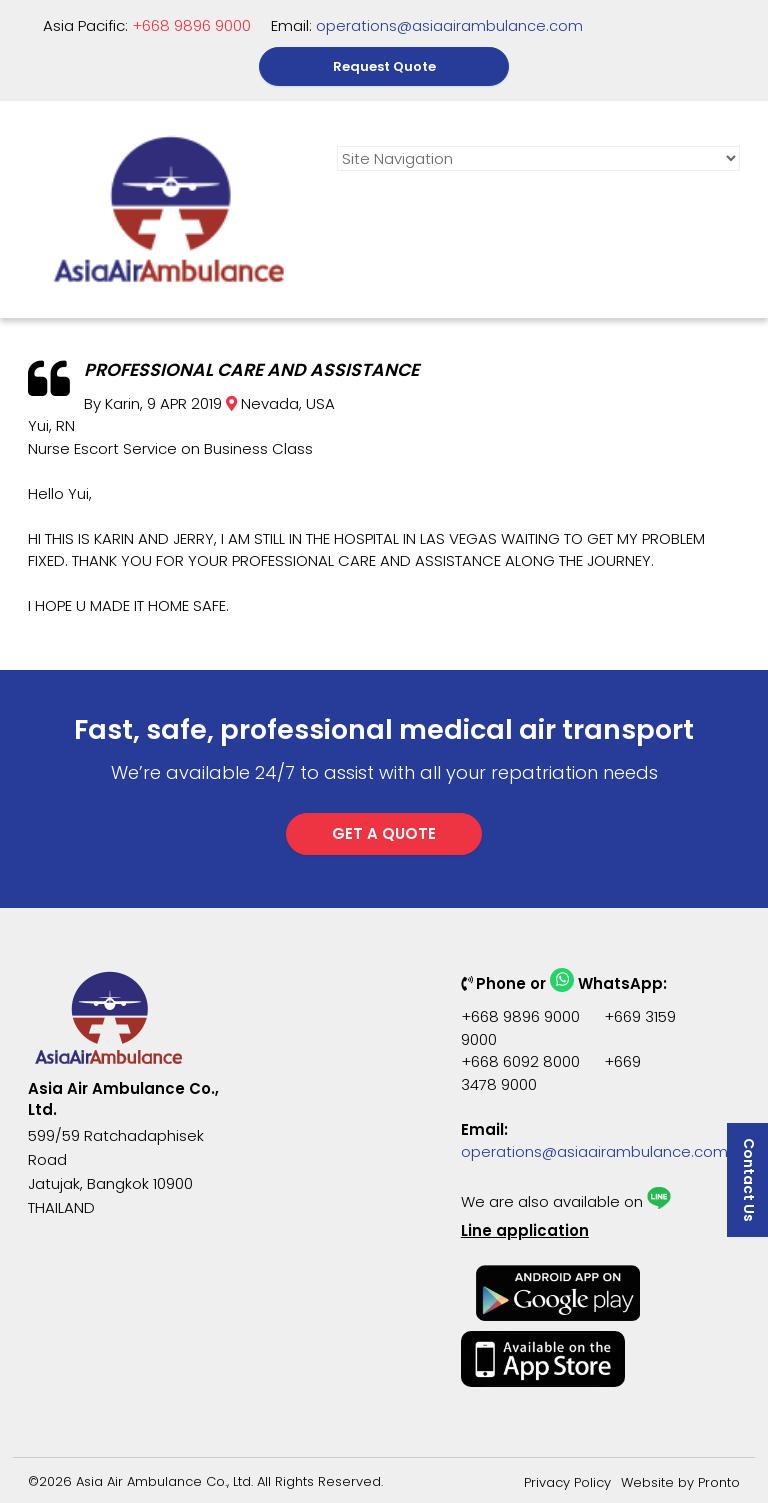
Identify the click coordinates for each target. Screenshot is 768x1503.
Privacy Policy (567, 1482)
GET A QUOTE (384, 833)
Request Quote (384, 65)
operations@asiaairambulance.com (449, 25)
